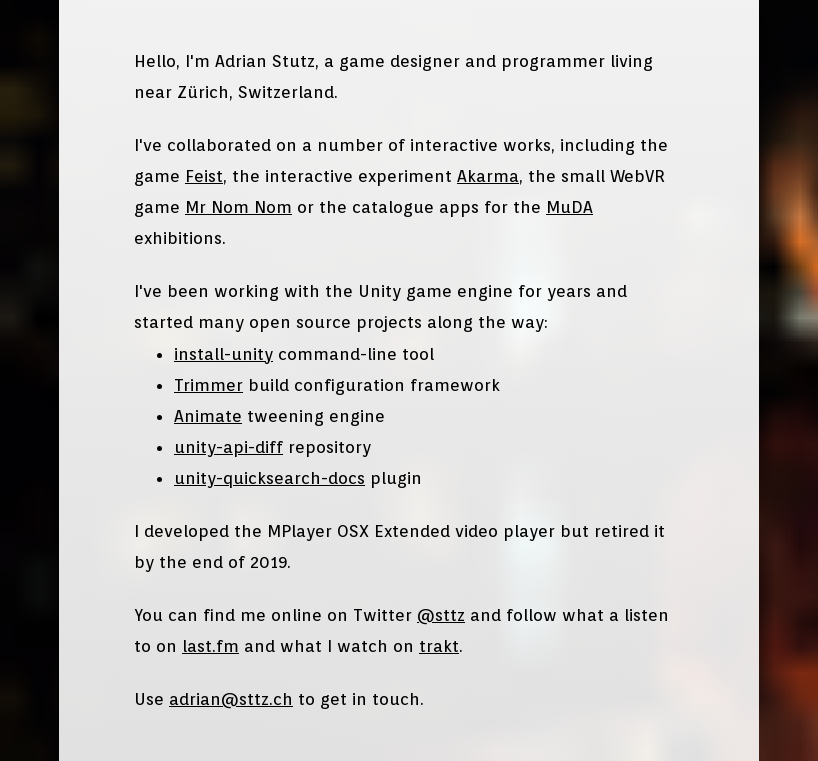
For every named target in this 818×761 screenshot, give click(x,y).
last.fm (210, 646)
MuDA (569, 207)
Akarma (488, 176)
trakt (439, 646)
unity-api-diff (228, 447)
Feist (204, 176)
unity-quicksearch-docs (269, 478)
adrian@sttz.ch (231, 699)
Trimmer (208, 385)
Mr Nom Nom (238, 207)
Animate (208, 416)
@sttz (441, 615)
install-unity (223, 354)
